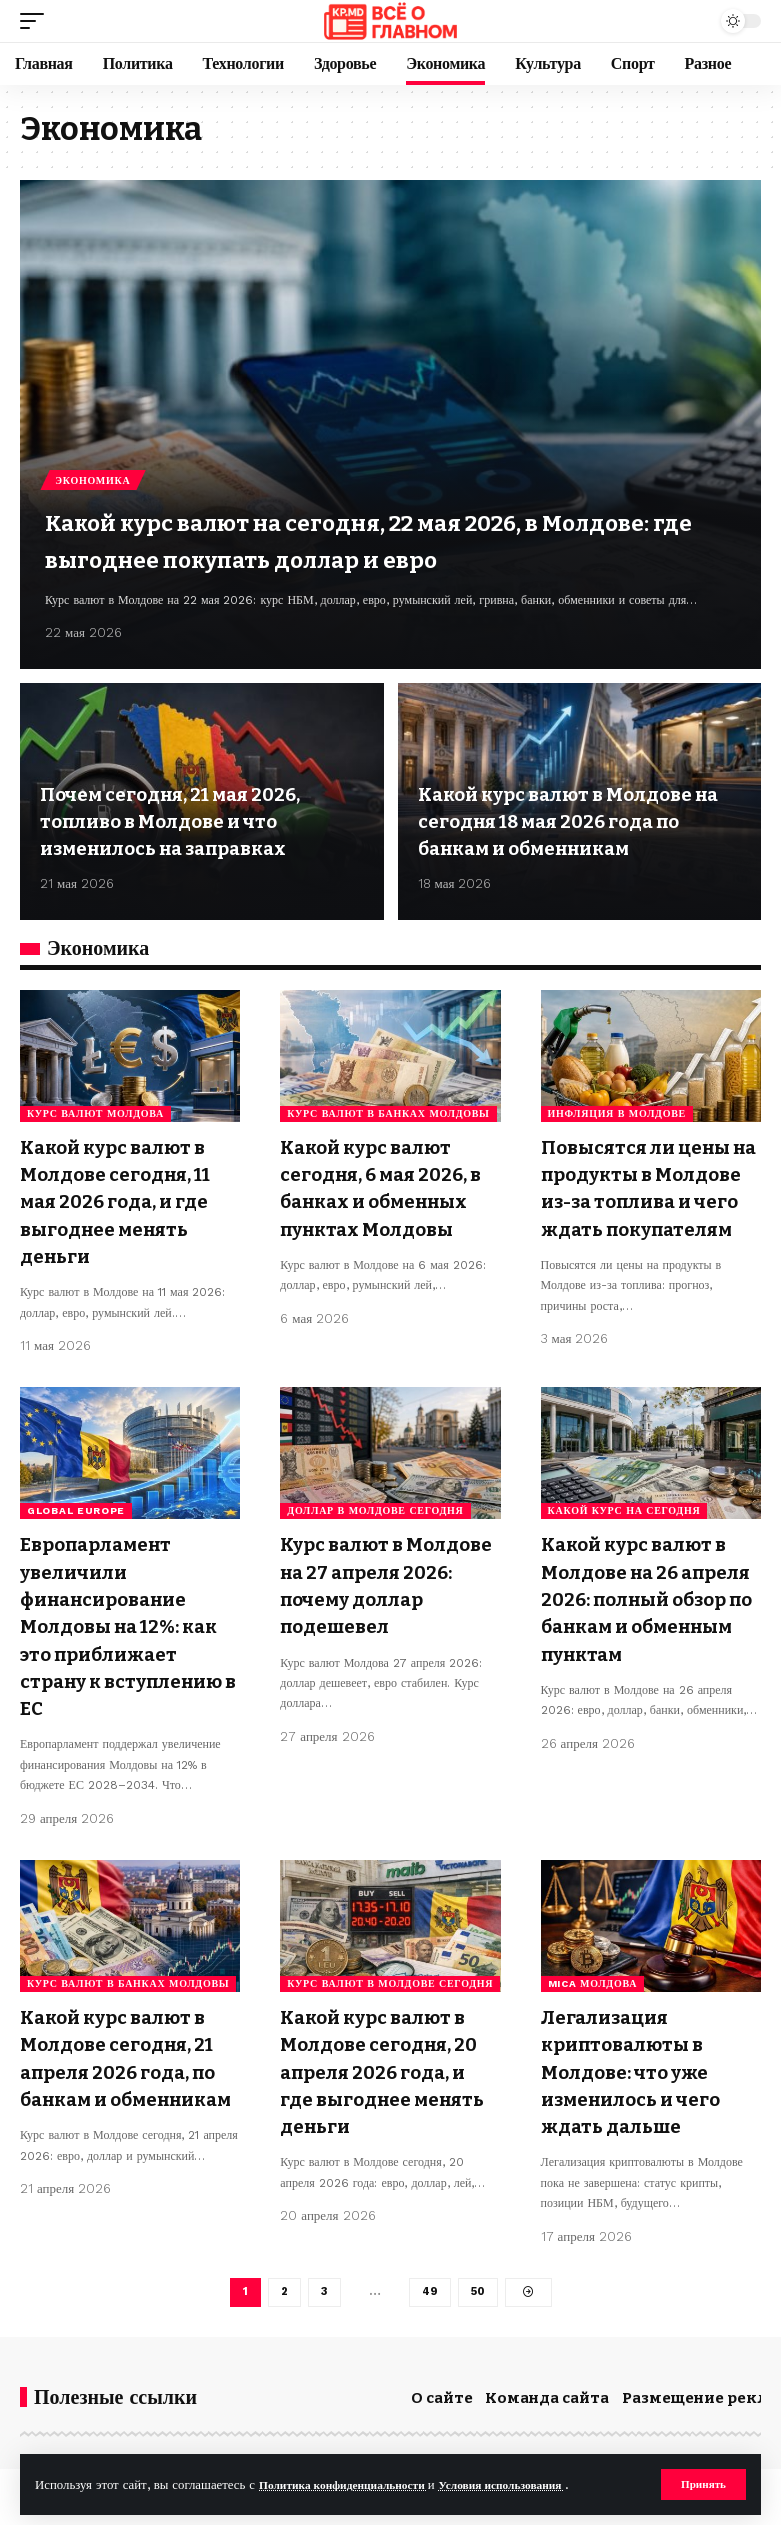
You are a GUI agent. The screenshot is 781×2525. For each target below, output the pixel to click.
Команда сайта (547, 2401)
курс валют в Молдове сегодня (390, 1988)
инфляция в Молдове (617, 1113)
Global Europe (76, 1524)
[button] (701, 2484)
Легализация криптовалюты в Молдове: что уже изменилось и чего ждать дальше (640, 2074)
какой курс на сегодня (624, 1524)
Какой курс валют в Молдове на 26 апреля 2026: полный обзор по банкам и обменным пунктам (649, 1623)
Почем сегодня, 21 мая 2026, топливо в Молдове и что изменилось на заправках (185, 824)
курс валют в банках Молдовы (388, 1113)
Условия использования (532, 2483)
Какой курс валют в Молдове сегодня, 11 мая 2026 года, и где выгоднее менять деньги (126, 1199)
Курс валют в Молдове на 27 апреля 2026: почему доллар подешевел (387, 1597)
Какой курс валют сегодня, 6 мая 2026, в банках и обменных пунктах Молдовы (384, 1199)
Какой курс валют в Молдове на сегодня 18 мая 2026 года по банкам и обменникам (579, 824)
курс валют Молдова (95, 1113)
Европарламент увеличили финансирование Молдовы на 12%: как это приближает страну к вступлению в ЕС (129, 1636)
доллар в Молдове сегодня (375, 1524)
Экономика (94, 440)
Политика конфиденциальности (354, 2483)
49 (428, 2293)
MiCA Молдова (593, 1988)
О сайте (442, 2401)
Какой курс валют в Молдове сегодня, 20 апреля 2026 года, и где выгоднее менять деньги (388, 2074)
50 (478, 2293)
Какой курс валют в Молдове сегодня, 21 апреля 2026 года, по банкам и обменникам (128, 2074)
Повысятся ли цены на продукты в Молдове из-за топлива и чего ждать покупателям (647, 1199)
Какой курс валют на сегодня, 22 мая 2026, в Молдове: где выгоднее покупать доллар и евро (372, 520)
